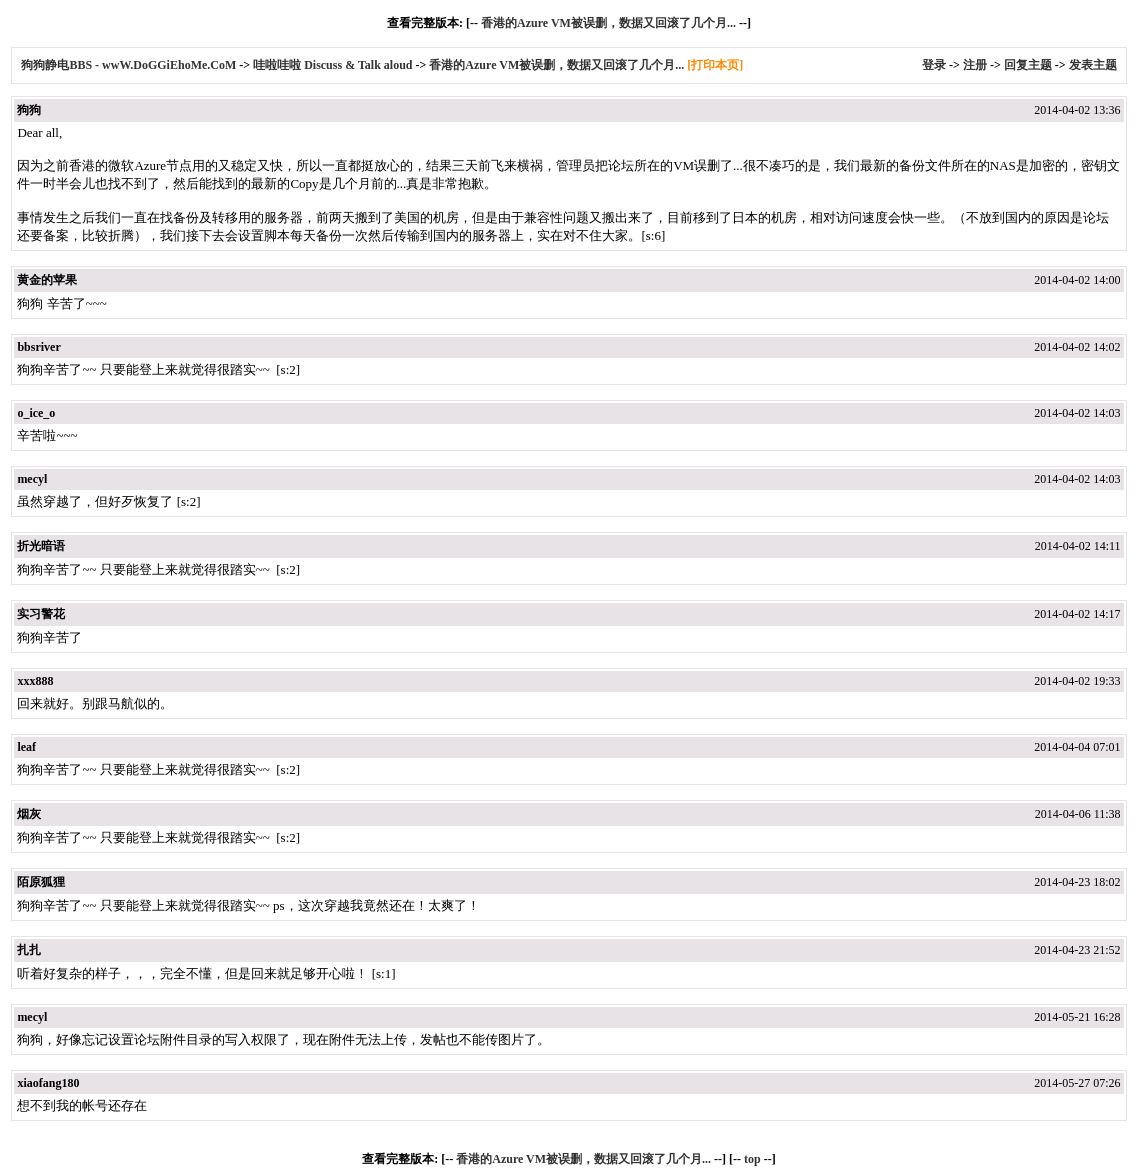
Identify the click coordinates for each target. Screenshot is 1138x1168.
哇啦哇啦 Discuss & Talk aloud (332, 65)
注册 (975, 65)
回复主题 (1028, 65)
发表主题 (1093, 65)
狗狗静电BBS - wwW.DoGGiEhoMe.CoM (130, 65)
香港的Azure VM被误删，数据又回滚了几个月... (608, 23)
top (752, 1159)
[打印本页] (715, 65)
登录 (934, 65)
